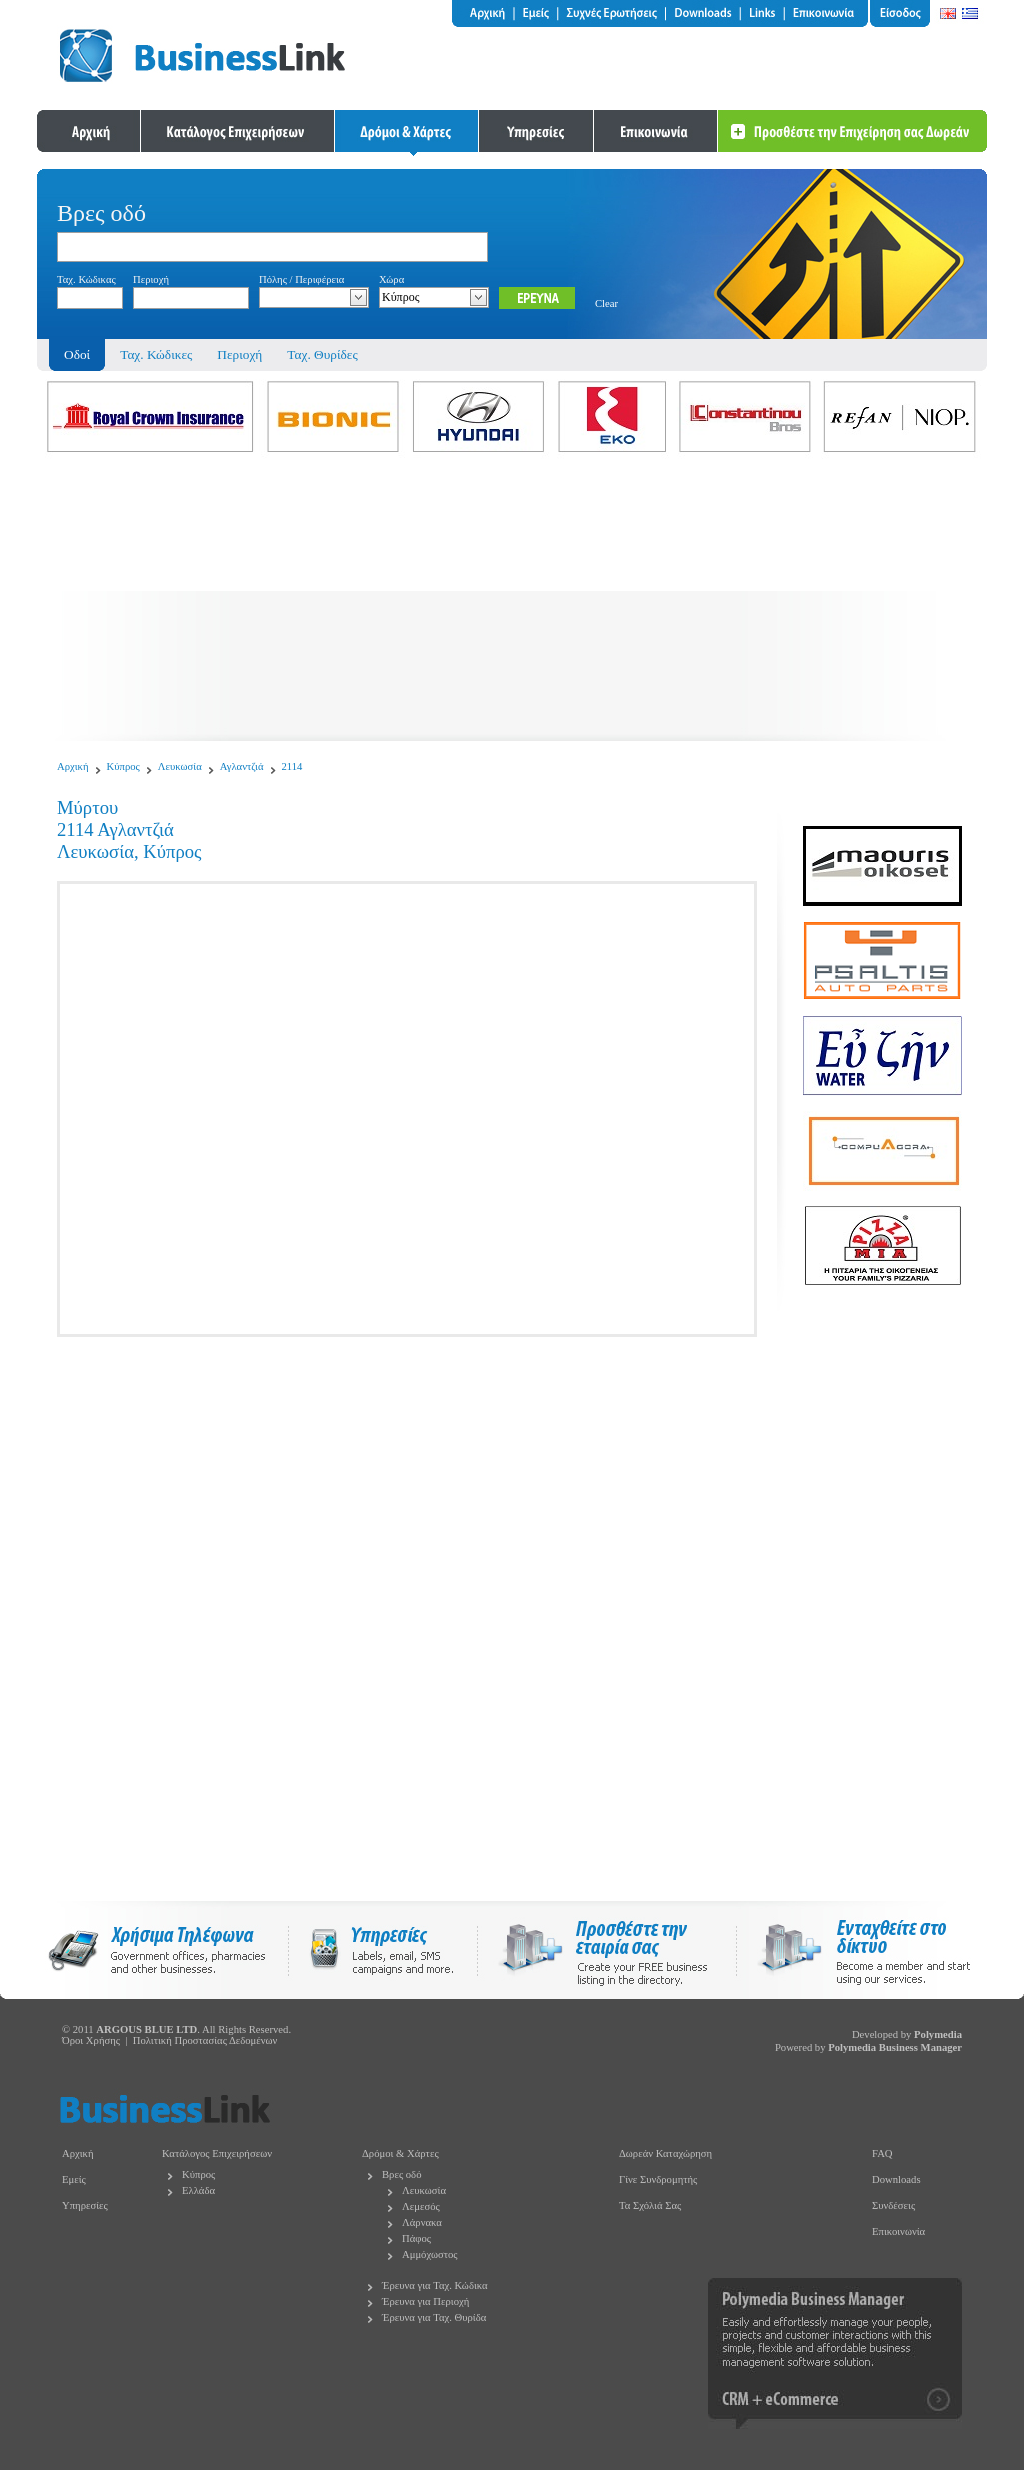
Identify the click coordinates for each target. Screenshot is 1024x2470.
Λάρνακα (422, 2222)
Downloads (896, 2179)
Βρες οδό (401, 2174)
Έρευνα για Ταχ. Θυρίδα (434, 2317)
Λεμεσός (421, 2206)
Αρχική (73, 766)
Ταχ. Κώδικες (156, 354)
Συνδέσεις (893, 2205)
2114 (292, 766)
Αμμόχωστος (430, 2254)
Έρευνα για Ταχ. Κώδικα (435, 2285)
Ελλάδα (198, 2190)
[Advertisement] (512, 601)
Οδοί (77, 354)
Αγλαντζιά (242, 766)
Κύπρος (123, 766)
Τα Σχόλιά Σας (650, 2205)
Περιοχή (239, 354)
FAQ (882, 2153)
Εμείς (74, 2179)
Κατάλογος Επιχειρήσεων (217, 2153)
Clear (606, 303)
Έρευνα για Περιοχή (425, 2301)
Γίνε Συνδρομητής (658, 2179)
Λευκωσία (180, 766)
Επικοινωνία (898, 2231)
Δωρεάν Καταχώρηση (665, 2153)
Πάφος (416, 2238)
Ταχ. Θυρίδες (322, 354)
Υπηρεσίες (85, 2205)
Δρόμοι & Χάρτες (400, 2153)
